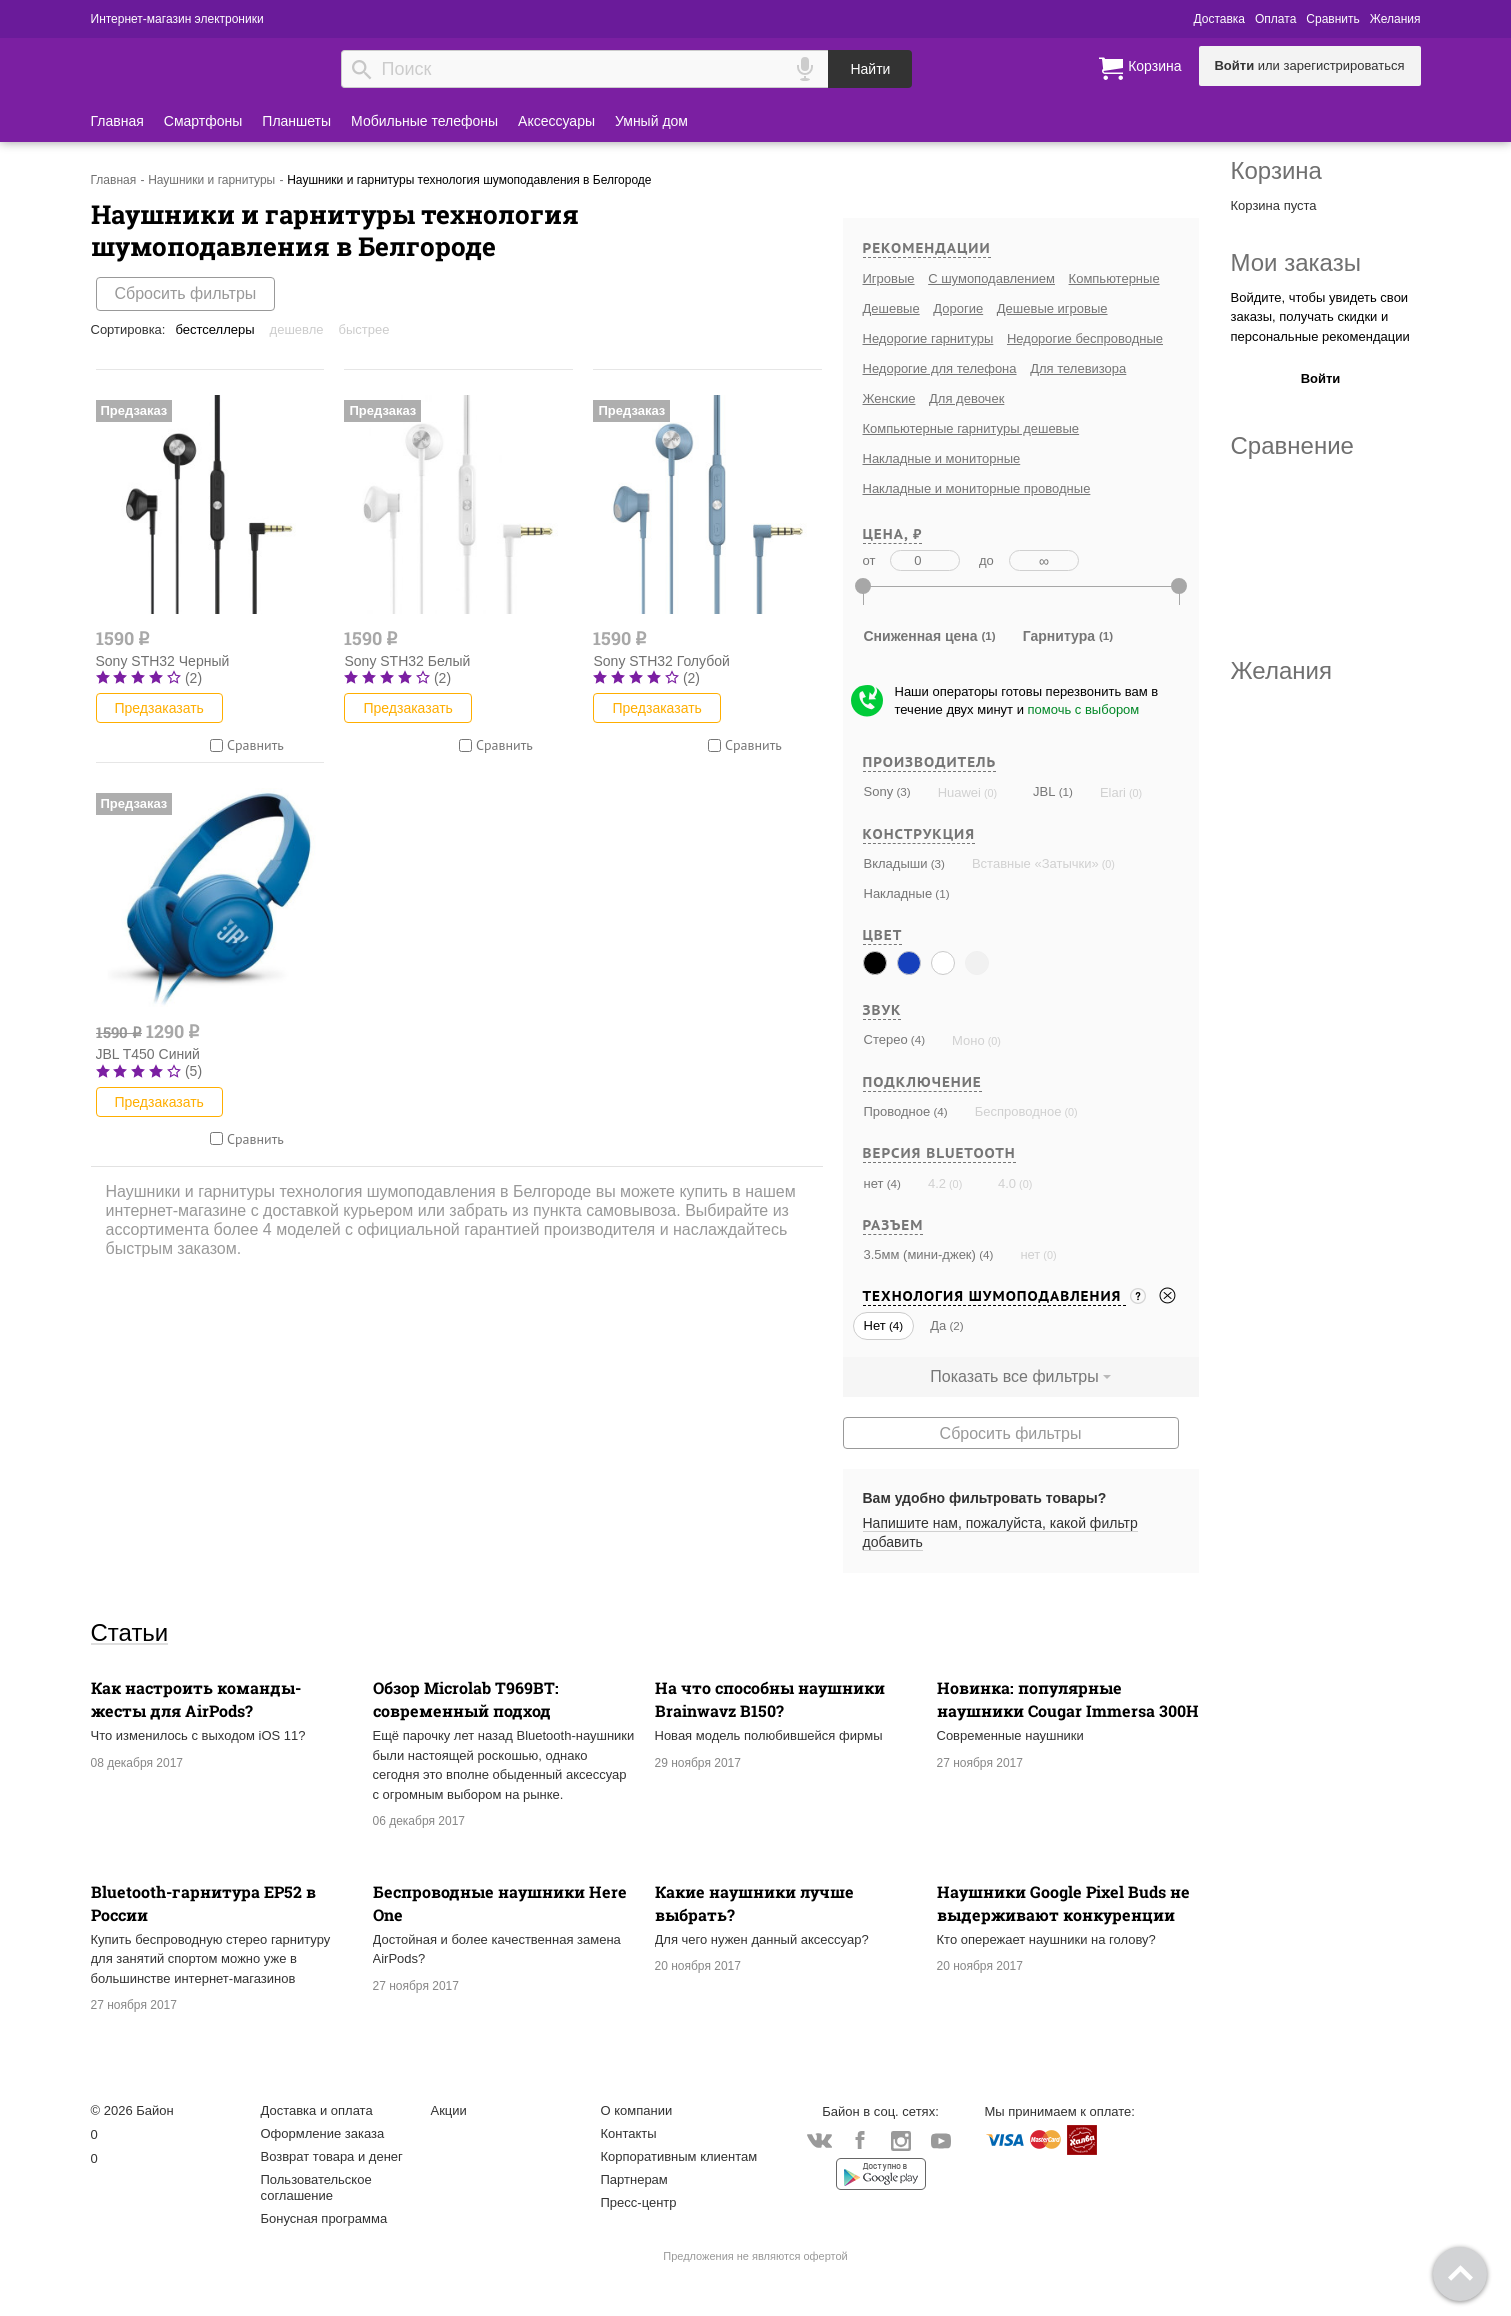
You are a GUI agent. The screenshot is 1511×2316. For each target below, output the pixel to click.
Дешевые (891, 308)
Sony (879, 791)
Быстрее (364, 329)
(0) (989, 793)
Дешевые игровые (1052, 308)
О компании (637, 2110)
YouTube (941, 2142)
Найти (870, 69)
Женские (889, 398)
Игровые (889, 278)
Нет (875, 1325)
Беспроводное (1018, 1111)
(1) (1063, 791)
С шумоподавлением (991, 278)
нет (874, 1183)
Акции (449, 2110)
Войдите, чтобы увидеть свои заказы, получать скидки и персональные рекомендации (1320, 317)
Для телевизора (1078, 368)
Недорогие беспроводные (1085, 338)
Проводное (897, 1111)
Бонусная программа (324, 2218)
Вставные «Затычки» (1035, 863)
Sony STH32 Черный (163, 661)
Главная (117, 121)
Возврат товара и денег (332, 2156)
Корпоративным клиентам (679, 2156)
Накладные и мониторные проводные (977, 488)
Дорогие (958, 308)
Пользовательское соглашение (316, 2187)
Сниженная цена (921, 636)
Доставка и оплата (317, 2110)
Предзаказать (159, 708)
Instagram (900, 2142)
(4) (916, 1039)
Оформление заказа (323, 2133)
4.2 (937, 1183)
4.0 (1007, 1183)
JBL (1044, 791)
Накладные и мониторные (942, 458)
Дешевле (297, 329)
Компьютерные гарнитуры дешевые (971, 428)
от (869, 560)
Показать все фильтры (1014, 1376)
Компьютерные (1114, 278)
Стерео (886, 1039)
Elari (1113, 792)
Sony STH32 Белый (407, 661)
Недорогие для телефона (940, 368)
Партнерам (634, 2179)
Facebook (860, 2142)
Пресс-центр (639, 2202)
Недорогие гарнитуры (928, 338)
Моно (968, 1040)
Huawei (959, 792)
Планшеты (296, 121)
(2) (954, 1325)
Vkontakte (819, 2140)
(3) (901, 791)
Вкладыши (896, 863)
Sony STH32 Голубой (661, 661)
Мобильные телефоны (424, 121)
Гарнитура (1059, 636)
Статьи (130, 1632)
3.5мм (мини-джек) (920, 1254)
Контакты (629, 2133)
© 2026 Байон (132, 2110)
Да (938, 1325)
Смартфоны (203, 121)
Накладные (898, 893)
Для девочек (966, 398)
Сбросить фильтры (186, 293)
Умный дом (651, 121)
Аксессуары (556, 121)
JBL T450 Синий (148, 1054)
